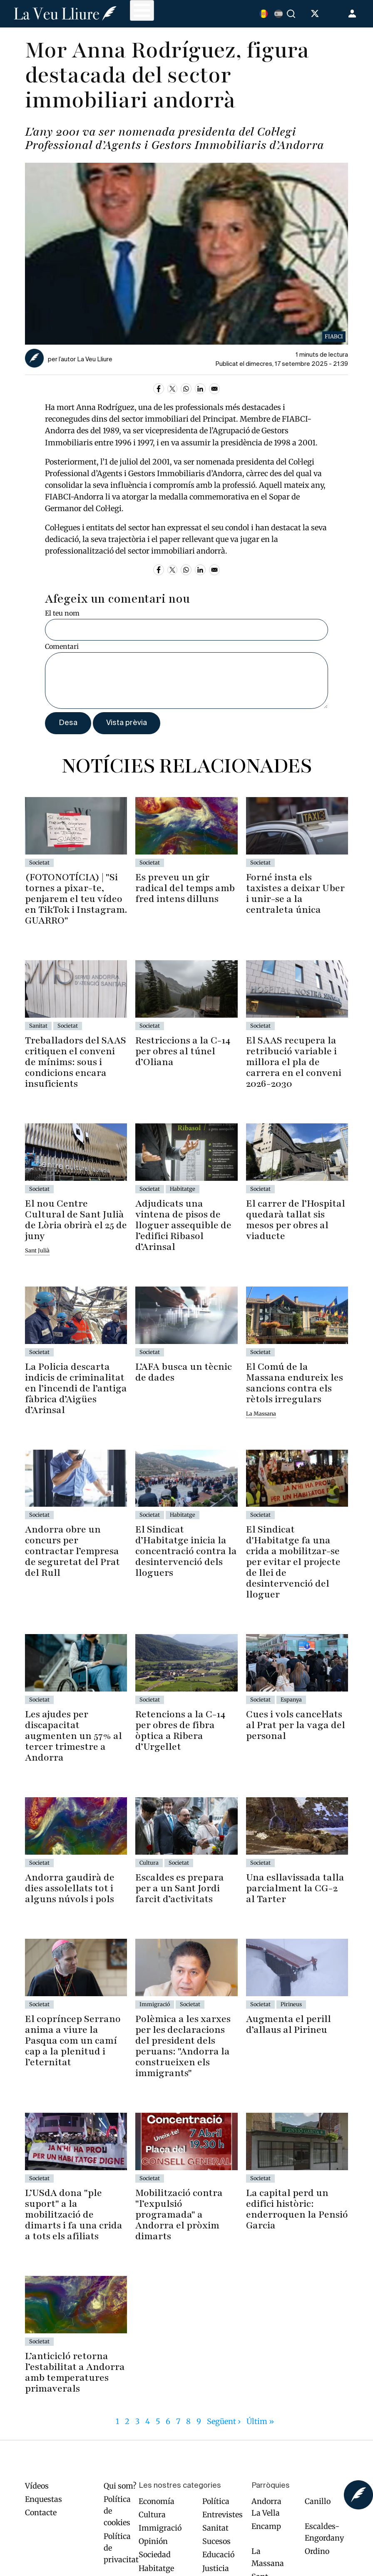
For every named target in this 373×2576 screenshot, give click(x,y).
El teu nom (62, 613)
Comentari (62, 646)
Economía (156, 2501)
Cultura (152, 2514)
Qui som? (120, 2486)
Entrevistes (222, 2514)
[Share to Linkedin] (200, 388)
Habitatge (156, 2568)
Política (215, 2501)
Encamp (266, 2526)
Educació (218, 2554)
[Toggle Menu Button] (142, 10)
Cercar (292, 14)
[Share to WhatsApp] (186, 388)
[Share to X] (172, 389)
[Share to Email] (214, 388)
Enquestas (43, 2499)
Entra (353, 14)
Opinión (153, 2541)
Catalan (263, 13)
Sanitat (215, 2528)
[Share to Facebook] (158, 388)
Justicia (215, 2568)
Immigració (160, 2528)
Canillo (318, 2501)
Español (278, 13)
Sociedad (155, 2554)
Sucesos (216, 2541)
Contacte (41, 2512)
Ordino (317, 2551)
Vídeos (37, 2486)
